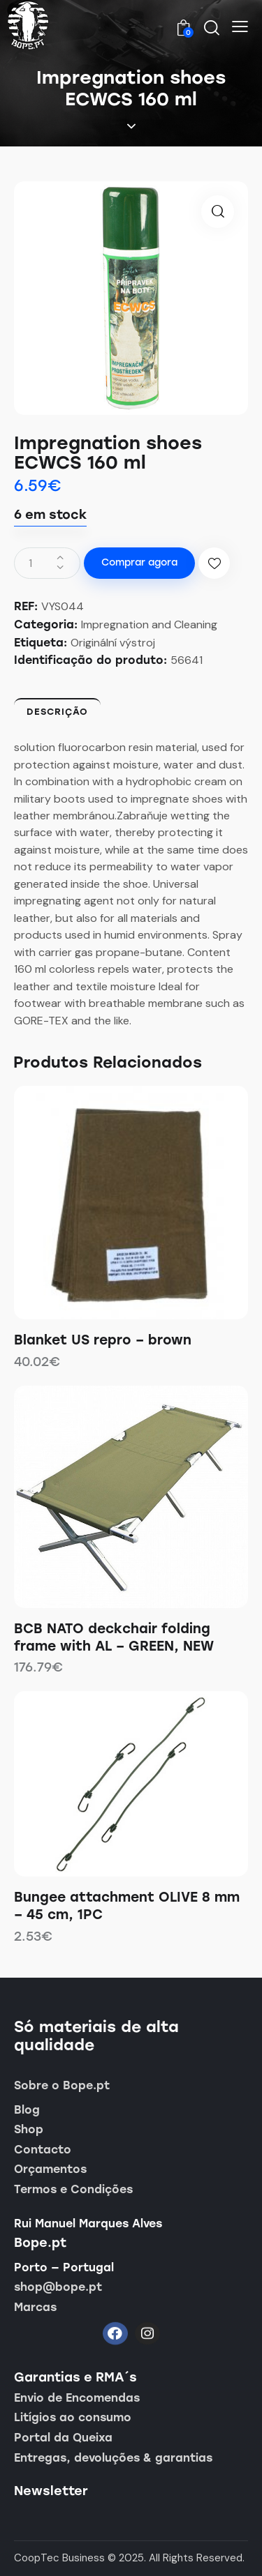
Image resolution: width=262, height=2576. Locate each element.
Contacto (42, 2149)
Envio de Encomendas (77, 2397)
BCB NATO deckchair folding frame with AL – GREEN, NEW (114, 1637)
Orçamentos (50, 2169)
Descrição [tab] (57, 711)
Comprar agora (139, 562)
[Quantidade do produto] (47, 563)
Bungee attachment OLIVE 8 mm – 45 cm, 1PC (127, 1906)
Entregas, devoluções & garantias (113, 2457)
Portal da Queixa (63, 2437)
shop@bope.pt (58, 2287)
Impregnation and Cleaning (149, 624)
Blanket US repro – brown (102, 1340)
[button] (240, 26)
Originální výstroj (113, 642)
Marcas (35, 2307)
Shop (28, 2129)
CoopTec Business (59, 2558)
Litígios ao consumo (72, 2417)
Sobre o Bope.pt (62, 2085)
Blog (27, 2109)
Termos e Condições (73, 2189)
